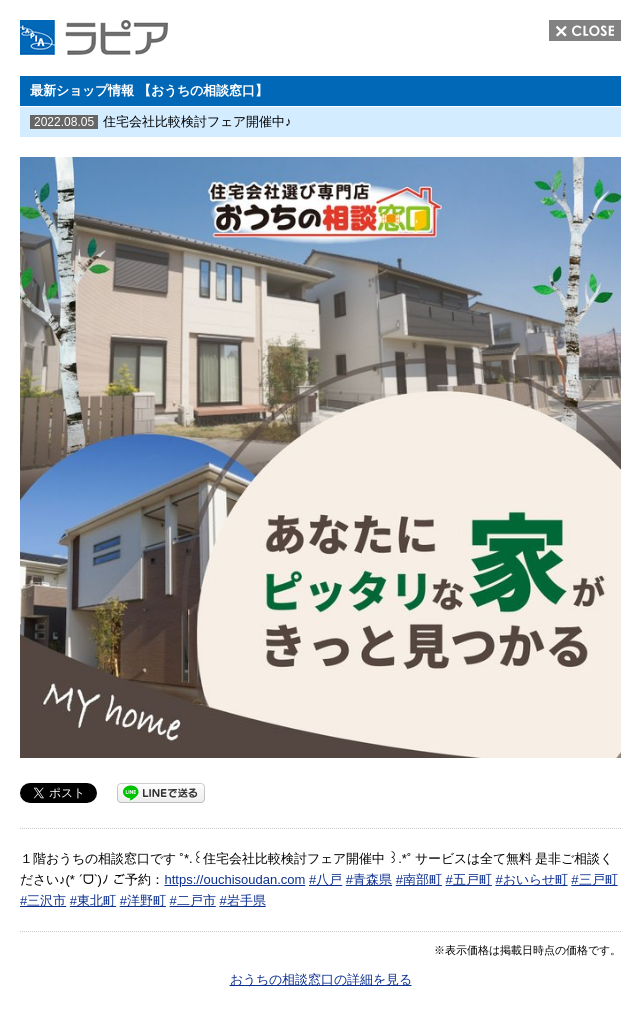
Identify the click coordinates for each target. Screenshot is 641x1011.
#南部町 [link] (419, 879)
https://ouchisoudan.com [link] (234, 879)
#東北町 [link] (93, 900)
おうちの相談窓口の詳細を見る (321, 979)
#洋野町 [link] (143, 900)
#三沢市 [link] (43, 900)
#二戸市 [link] (193, 900)
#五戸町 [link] (469, 879)
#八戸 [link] (325, 879)
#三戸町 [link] (594, 879)
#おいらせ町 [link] (531, 879)
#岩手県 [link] (242, 900)
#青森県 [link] (369, 879)
